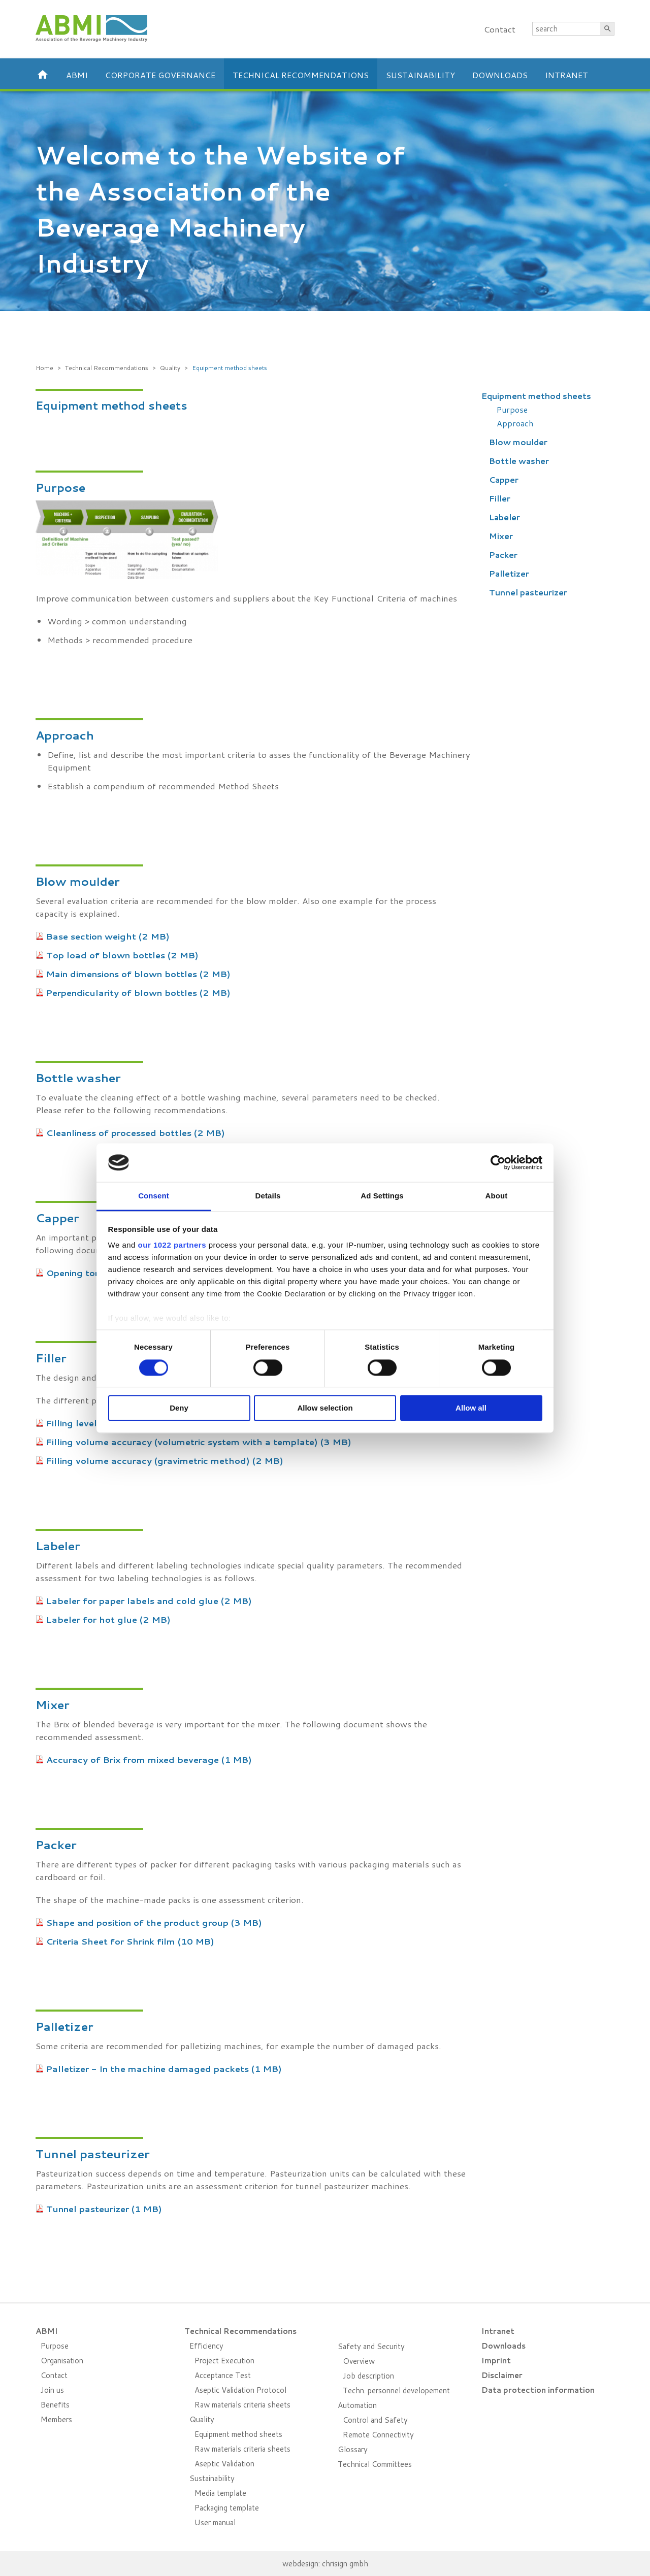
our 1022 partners (172, 1245)
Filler (499, 498)
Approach (515, 423)
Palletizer (509, 573)
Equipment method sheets (229, 367)
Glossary (353, 2449)
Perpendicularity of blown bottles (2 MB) (138, 992)
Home (44, 367)
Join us (52, 2390)
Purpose (512, 409)
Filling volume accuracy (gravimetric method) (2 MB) (164, 1460)
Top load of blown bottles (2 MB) (122, 955)
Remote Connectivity (378, 2434)
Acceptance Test (222, 2375)
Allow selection (324, 1408)
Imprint (496, 2360)
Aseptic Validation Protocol (240, 2390)
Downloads (500, 75)
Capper (503, 479)
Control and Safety (375, 2420)
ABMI (77, 75)
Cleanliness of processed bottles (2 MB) (135, 1132)
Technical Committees (375, 2464)
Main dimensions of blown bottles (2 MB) (138, 973)
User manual (215, 2522)
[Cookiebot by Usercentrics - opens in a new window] (497, 1162)
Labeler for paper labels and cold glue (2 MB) (149, 1600)
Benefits (55, 2404)
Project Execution (224, 2360)
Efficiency (206, 2345)
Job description (368, 2375)
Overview (359, 2361)
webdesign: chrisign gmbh (325, 2563)
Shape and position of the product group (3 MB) (154, 1922)
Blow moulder (518, 442)
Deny (179, 1408)
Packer (503, 554)
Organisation (62, 2360)
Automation (357, 2405)
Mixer (501, 536)
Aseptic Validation (224, 2463)
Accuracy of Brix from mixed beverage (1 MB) (149, 1759)
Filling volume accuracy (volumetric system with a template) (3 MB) (198, 1441)
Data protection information (538, 2390)
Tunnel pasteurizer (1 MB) (104, 2208)
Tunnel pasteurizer (528, 592)
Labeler (504, 517)
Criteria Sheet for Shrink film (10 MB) (130, 1941)
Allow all (471, 1408)
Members (56, 2419)
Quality (170, 367)
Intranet (566, 75)
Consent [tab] (153, 1196)
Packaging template (226, 2507)
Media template (220, 2493)
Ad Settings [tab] (382, 1196)
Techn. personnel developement (396, 2390)
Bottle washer (519, 460)
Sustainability (420, 75)
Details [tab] (268, 1196)
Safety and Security (371, 2346)
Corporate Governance (160, 75)
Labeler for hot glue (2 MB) (108, 1619)
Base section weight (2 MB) (108, 936)
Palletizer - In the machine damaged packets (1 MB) (164, 2068)
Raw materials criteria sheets (242, 2404)
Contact (499, 29)
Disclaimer (502, 2375)
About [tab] (496, 1196)
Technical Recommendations (301, 75)
